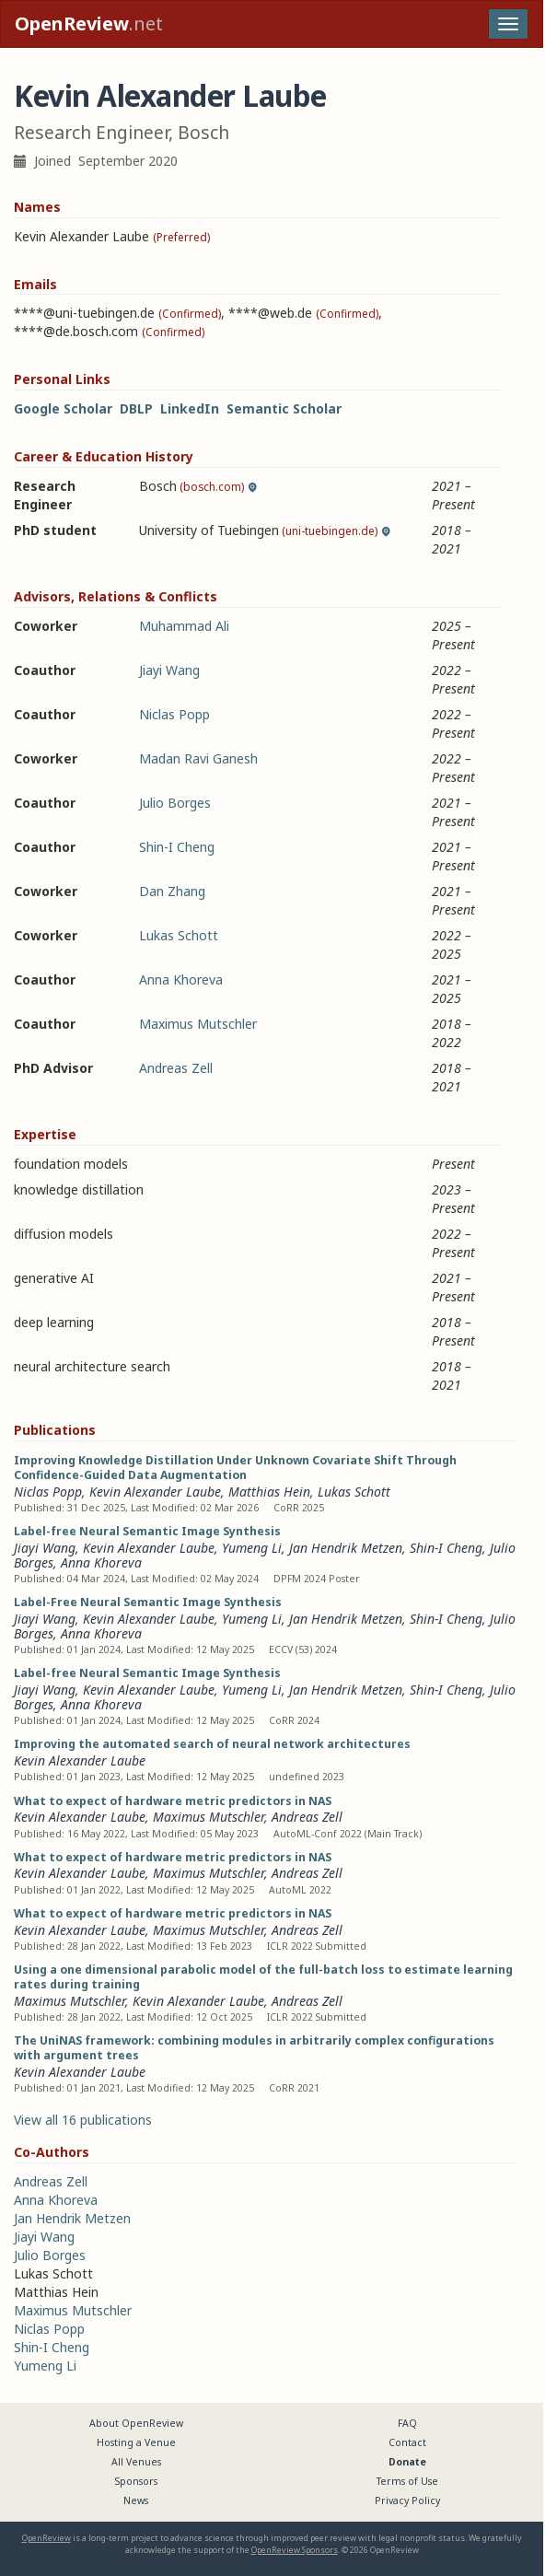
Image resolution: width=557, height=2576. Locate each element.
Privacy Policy (407, 2500)
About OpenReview (136, 2423)
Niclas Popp (174, 714)
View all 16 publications (83, 2119)
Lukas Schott (178, 935)
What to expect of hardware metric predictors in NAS (172, 1801)
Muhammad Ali (184, 626)
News (135, 2500)
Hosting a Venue (136, 2442)
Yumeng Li (252, 1547)
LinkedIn (189, 408)
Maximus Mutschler (198, 1023)
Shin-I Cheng (177, 847)
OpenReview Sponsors (294, 2550)
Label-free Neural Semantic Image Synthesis (147, 1531)
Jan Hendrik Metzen (345, 1547)
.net (89, 23)
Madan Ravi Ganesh (198, 758)
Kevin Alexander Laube (155, 1491)
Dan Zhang (172, 891)
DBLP (136, 408)
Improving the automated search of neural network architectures (212, 1744)
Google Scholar (63, 408)
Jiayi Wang (169, 670)
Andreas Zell (176, 1068)
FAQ (407, 2423)
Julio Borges (175, 802)
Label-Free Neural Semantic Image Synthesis (148, 1602)
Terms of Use (407, 2481)
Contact (407, 2442)
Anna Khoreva (181, 979)
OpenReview (46, 2538)
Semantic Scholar (284, 408)
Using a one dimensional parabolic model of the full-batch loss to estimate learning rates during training (263, 1977)
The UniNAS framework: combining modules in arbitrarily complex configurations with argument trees (254, 2048)
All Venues (136, 2461)
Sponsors (136, 2481)
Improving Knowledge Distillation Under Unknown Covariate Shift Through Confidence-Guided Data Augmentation (235, 1467)
